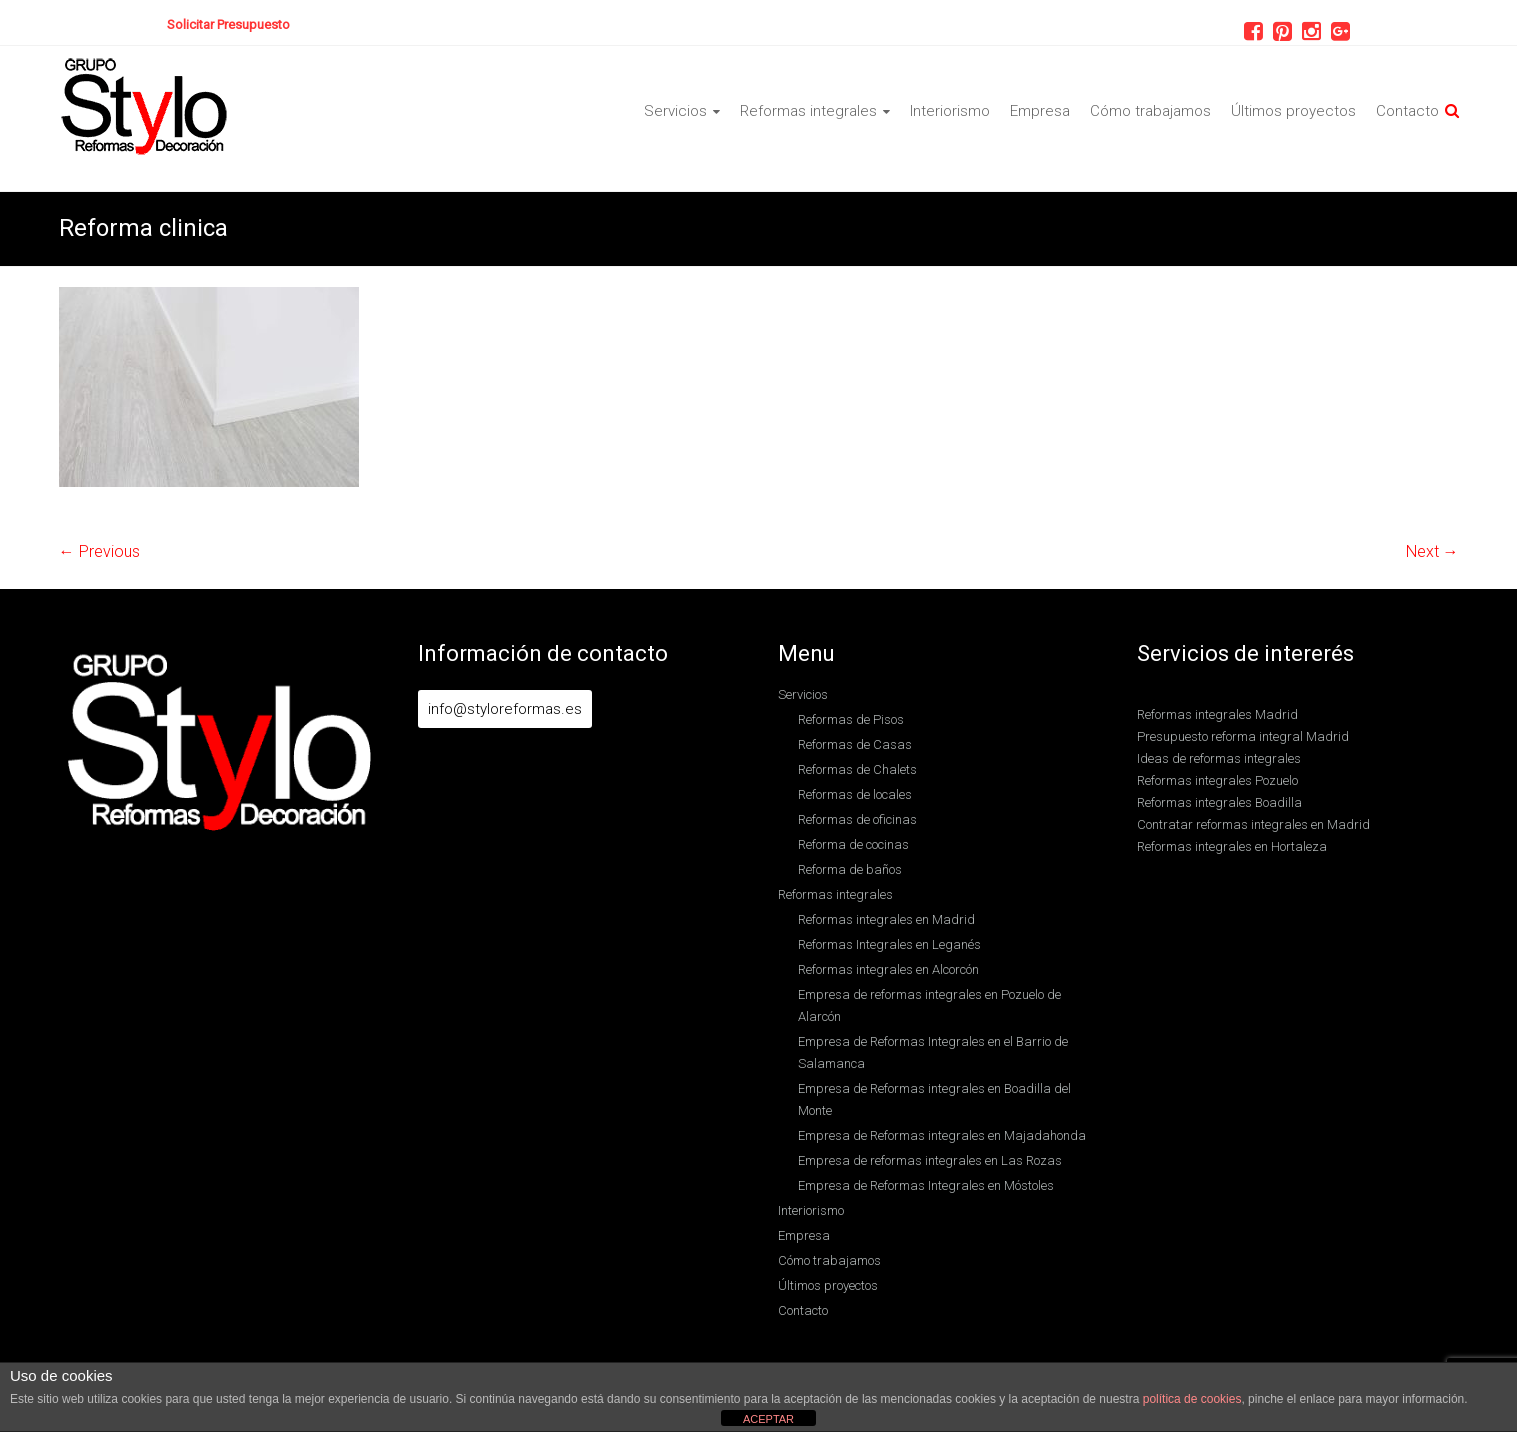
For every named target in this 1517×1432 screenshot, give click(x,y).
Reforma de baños (850, 869)
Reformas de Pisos (851, 719)
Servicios (675, 111)
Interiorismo (950, 111)
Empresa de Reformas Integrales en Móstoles (926, 1185)
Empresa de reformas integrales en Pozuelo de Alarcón (929, 1005)
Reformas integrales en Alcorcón (888, 969)
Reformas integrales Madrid (1217, 714)
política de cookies (1192, 1399)
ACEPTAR (768, 1419)
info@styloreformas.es (505, 709)
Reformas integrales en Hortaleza (1232, 846)
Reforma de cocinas (853, 844)
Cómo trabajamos (1150, 111)
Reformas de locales (855, 794)
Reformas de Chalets (857, 769)
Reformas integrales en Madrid (886, 919)
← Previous (99, 551)
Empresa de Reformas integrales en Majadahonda (942, 1135)
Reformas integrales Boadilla (1219, 802)
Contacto (1407, 111)
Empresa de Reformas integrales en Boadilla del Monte (934, 1099)
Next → (1432, 551)
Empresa (1040, 111)
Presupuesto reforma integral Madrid (1243, 736)
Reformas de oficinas (857, 819)
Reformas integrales (808, 111)
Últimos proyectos (1293, 111)
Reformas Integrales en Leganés (889, 944)
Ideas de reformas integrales (1219, 758)
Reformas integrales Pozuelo (1217, 780)
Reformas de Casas (855, 744)
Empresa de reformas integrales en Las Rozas (930, 1160)
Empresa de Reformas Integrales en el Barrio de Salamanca (933, 1052)
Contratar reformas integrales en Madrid (1253, 824)
